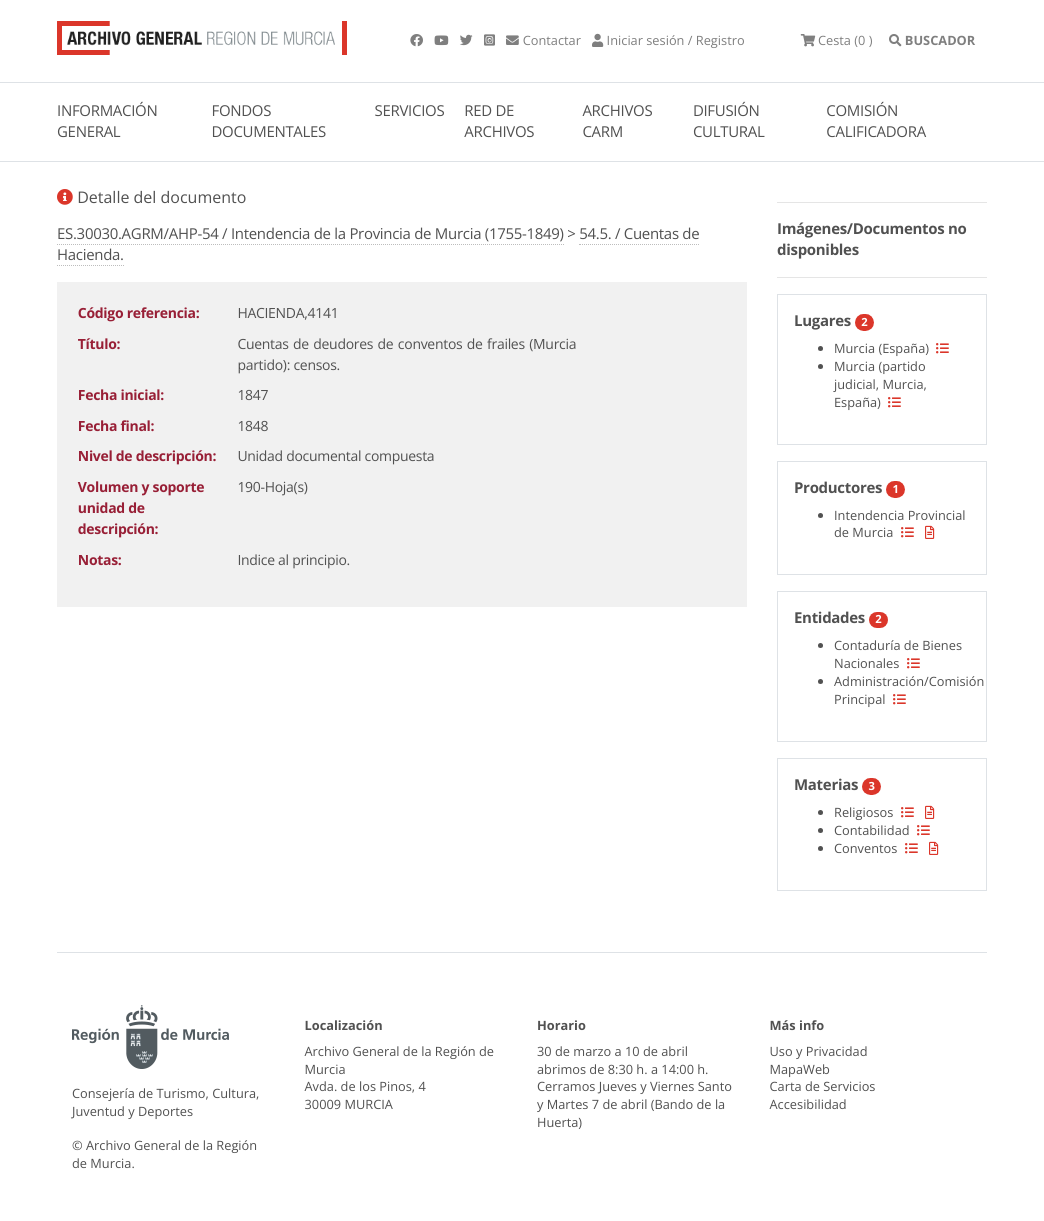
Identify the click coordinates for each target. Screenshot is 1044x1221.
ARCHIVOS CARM (617, 121)
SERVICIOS (410, 111)
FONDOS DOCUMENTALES (268, 121)
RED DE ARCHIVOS (499, 121)
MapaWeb (800, 1069)
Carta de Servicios (823, 1086)
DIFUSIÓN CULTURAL (729, 121)
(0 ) (837, 40)
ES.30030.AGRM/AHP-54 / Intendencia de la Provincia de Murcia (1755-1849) (310, 234)
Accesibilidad (808, 1104)
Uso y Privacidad (819, 1051)
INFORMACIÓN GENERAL (107, 121)
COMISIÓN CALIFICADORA (876, 121)
